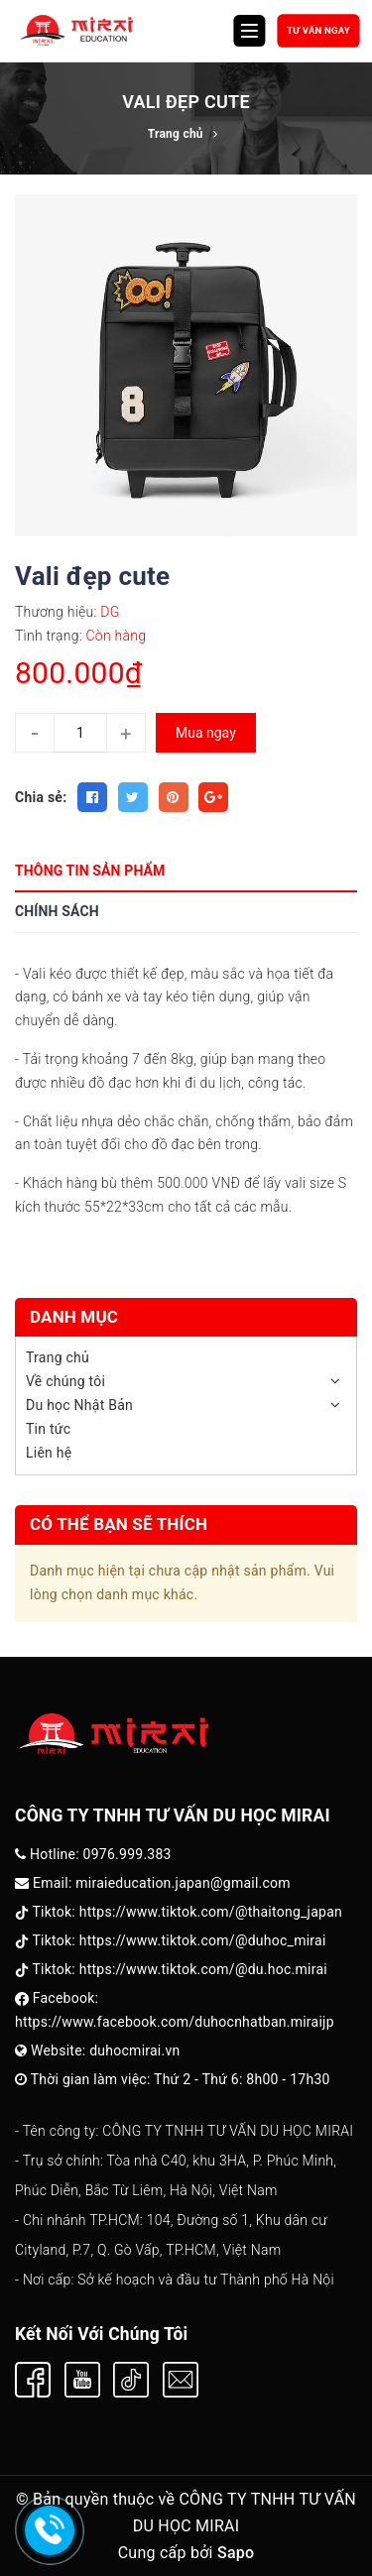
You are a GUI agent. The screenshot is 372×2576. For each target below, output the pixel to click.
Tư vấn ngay (318, 30)
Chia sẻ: (40, 797)
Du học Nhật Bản (79, 1405)
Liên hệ (48, 1453)
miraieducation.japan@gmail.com (183, 1883)
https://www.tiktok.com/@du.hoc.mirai (203, 1969)
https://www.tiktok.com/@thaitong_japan (210, 1912)
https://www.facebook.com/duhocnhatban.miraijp (174, 2022)
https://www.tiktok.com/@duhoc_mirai (202, 1940)
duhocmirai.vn (134, 2050)
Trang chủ (57, 1357)
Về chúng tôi (65, 1381)
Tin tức (48, 1429)
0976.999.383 (127, 1854)
